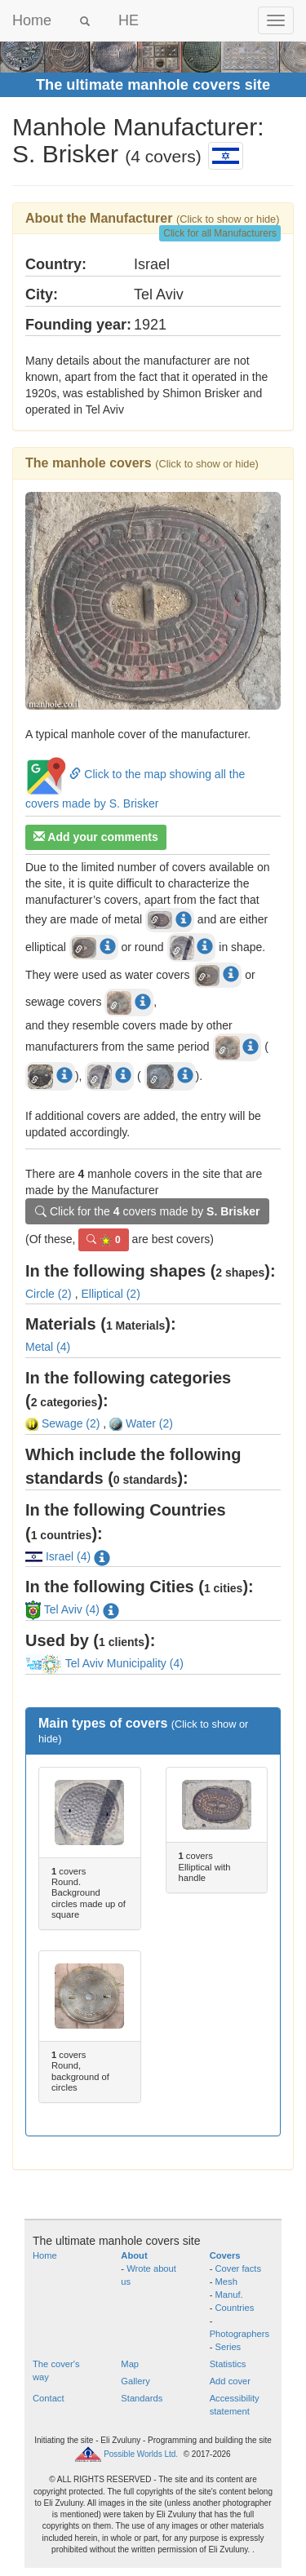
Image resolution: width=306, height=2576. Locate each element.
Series (228, 2347)
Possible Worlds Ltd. (141, 2454)
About (134, 2255)
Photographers (239, 2334)
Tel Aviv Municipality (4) (104, 1663)
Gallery (135, 2381)
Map (130, 2364)
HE (128, 20)
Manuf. (229, 2294)
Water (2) (141, 1423)
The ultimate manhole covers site (153, 85)
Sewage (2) (62, 1423)
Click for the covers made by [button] (147, 1211)
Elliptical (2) (110, 1293)
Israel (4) (58, 1556)
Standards (141, 2398)
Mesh (226, 2281)
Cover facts (238, 2268)
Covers (225, 2255)
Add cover (230, 2381)
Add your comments (95, 836)
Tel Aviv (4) (64, 1609)
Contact (48, 2398)
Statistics (228, 2364)
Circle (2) (48, 1293)
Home (31, 20)
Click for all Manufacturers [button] (220, 233)
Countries (235, 2308)
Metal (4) (47, 1346)
